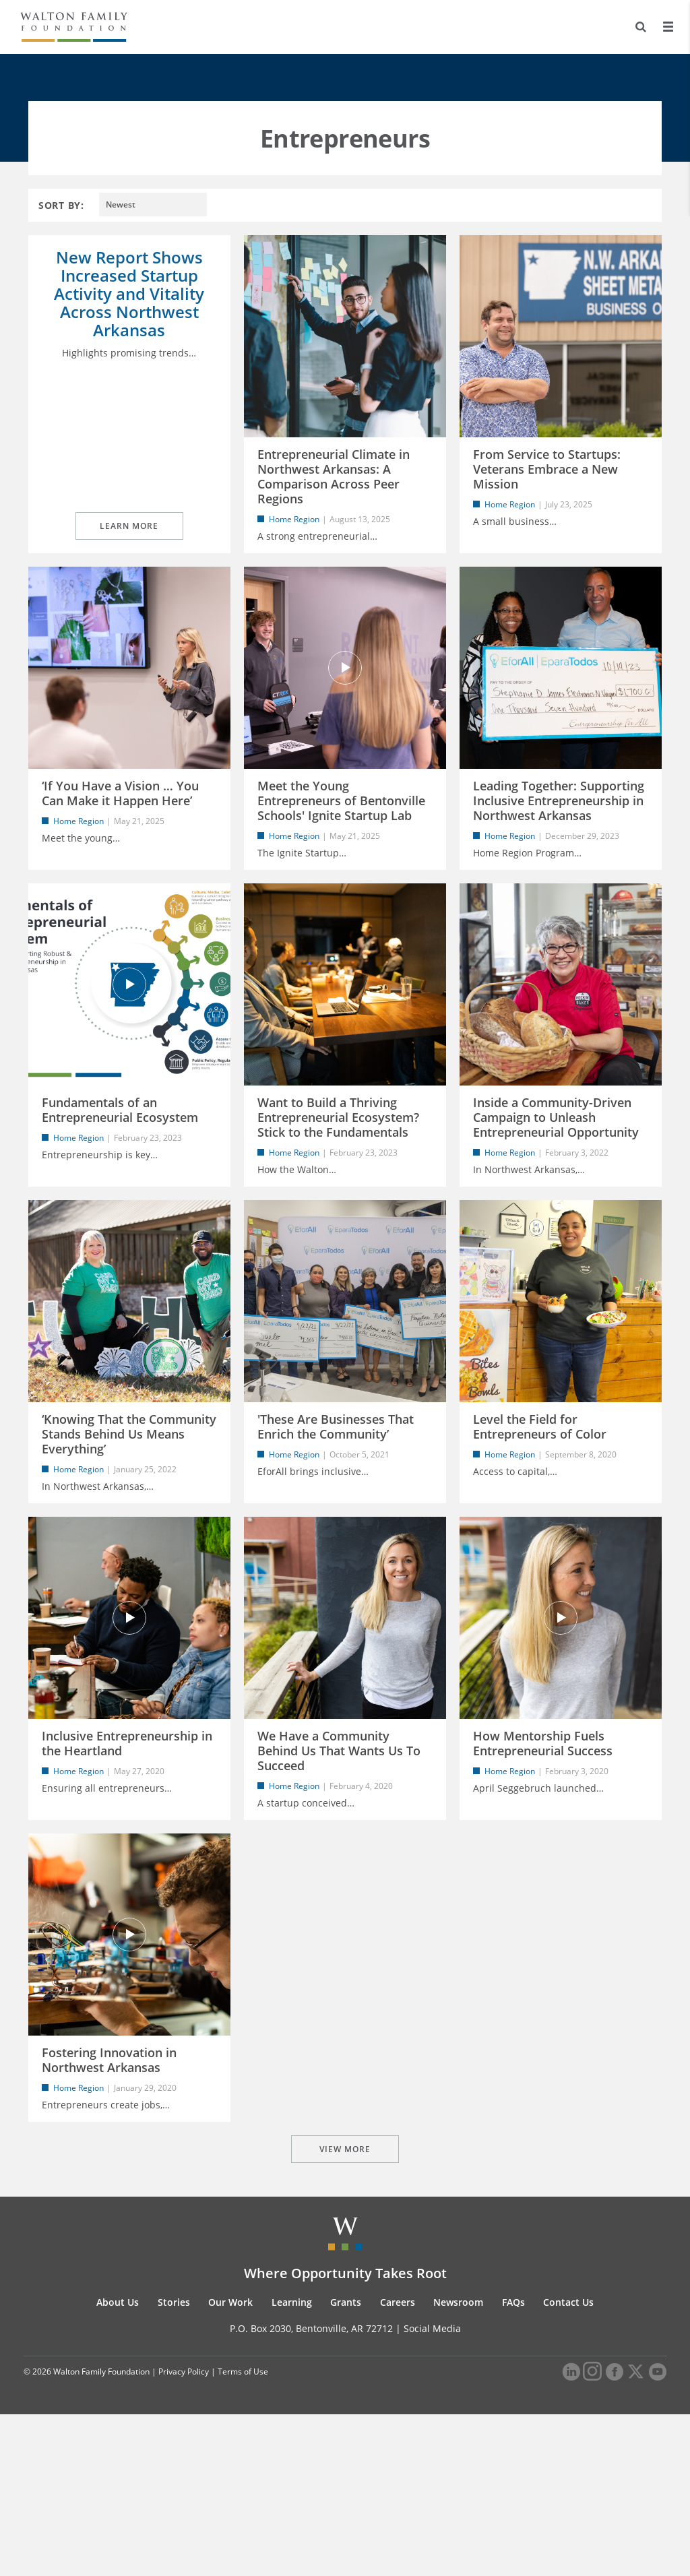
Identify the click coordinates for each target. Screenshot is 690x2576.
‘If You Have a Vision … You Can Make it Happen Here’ (120, 820)
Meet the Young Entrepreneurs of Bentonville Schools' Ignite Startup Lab (341, 827)
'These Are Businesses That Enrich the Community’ (335, 1507)
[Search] (640, 27)
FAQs (513, 2463)
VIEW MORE (345, 2311)
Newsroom (458, 2463)
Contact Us (568, 2463)
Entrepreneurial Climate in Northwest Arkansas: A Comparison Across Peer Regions (333, 476)
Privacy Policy (183, 2534)
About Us (117, 2463)
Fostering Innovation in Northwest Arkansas (109, 2194)
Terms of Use (243, 2534)
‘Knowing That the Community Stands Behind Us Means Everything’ (129, 1515)
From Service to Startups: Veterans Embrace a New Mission (547, 469)
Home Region (294, 519)
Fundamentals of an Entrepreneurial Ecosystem (120, 1163)
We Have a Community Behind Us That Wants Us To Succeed (338, 1858)
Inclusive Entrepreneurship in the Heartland (127, 1850)
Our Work (230, 2463)
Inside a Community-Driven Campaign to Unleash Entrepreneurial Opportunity (556, 1171)
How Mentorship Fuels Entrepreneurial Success (543, 1850)
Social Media (432, 2490)
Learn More (129, 553)
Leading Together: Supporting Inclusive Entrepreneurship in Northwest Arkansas (558, 827)
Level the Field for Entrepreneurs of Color (539, 1507)
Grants (345, 2463)
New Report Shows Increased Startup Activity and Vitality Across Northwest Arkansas (129, 293)
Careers (397, 2463)
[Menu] (667, 27)
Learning (292, 2463)
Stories (174, 2463)
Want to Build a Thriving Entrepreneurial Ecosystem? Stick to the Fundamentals (338, 1171)
